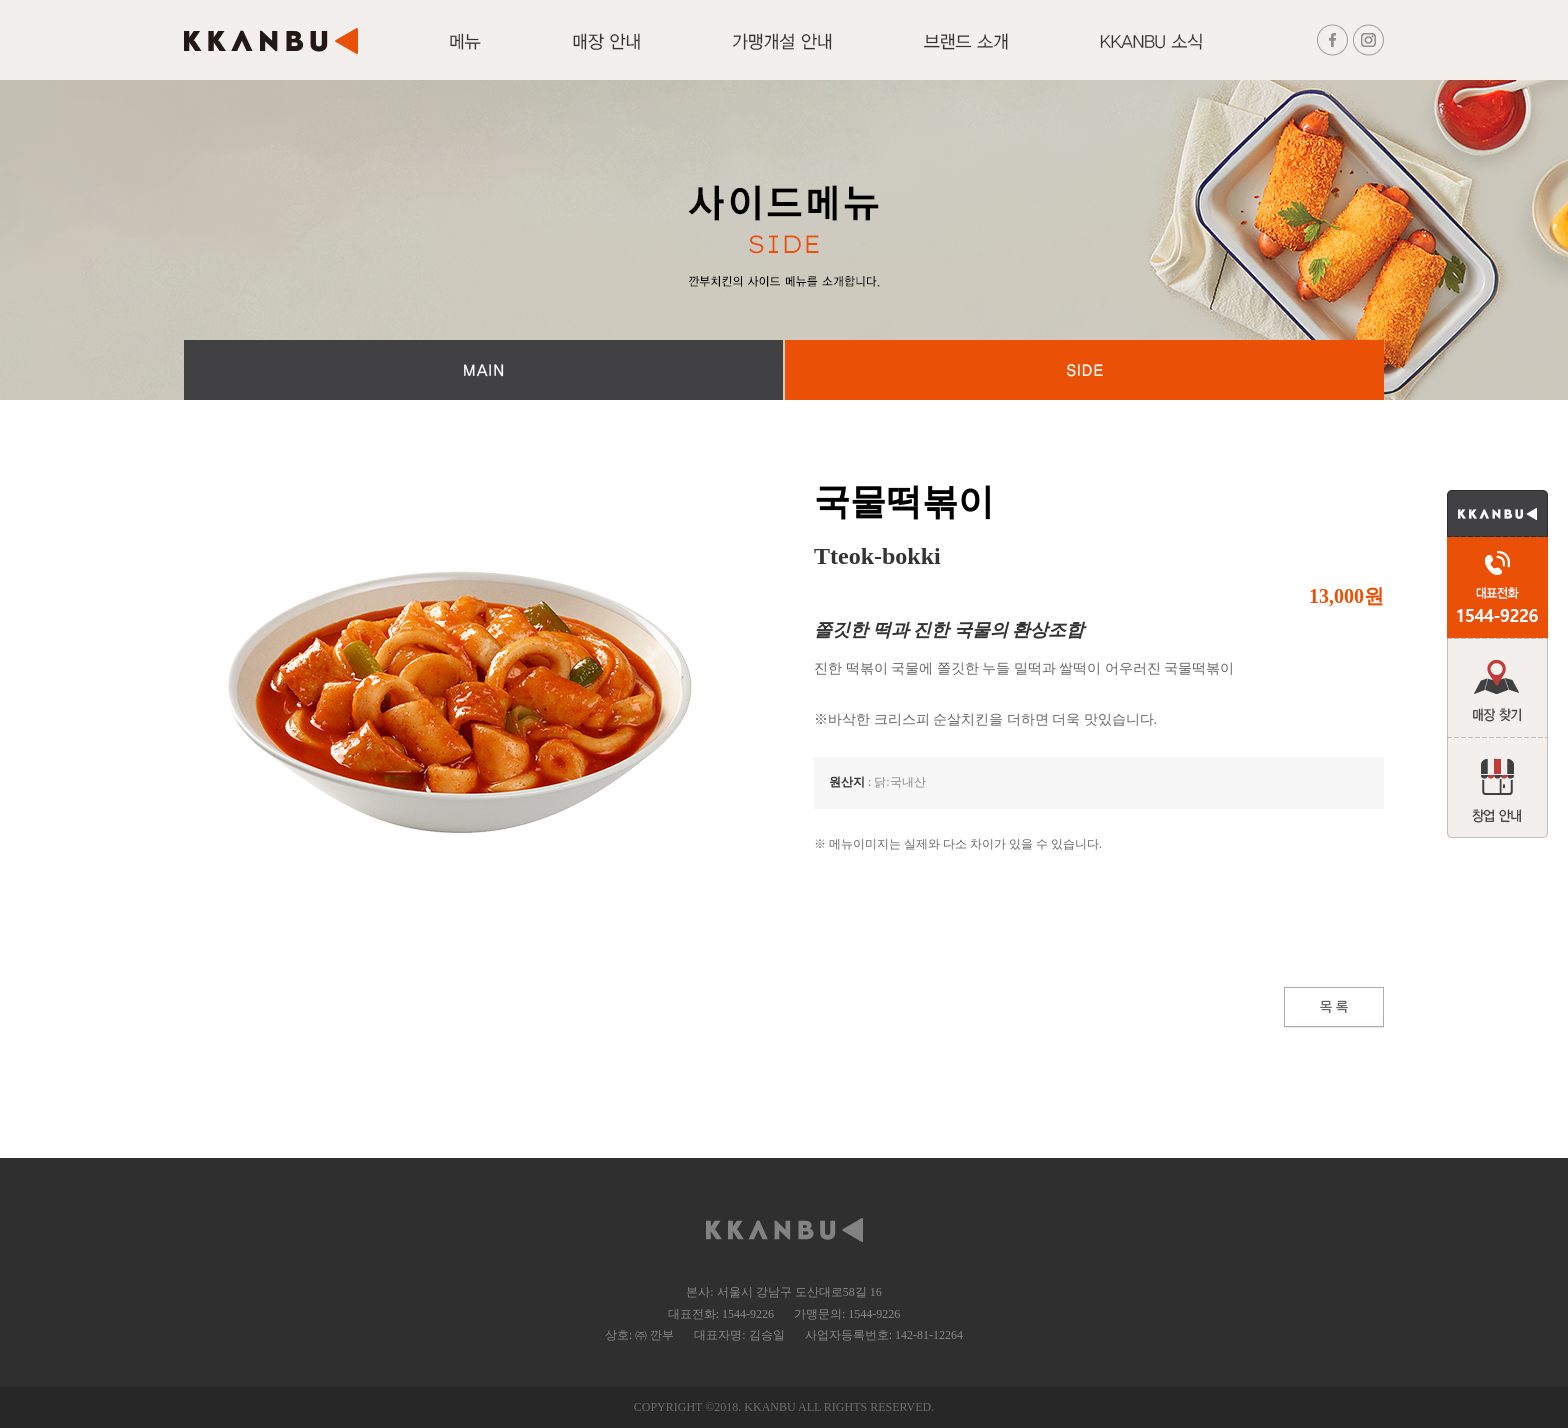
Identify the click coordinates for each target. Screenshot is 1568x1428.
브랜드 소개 (966, 53)
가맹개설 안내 (782, 53)
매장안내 (606, 53)
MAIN (483, 370)
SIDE (1084, 370)
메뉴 (465, 53)
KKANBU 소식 (1151, 53)
